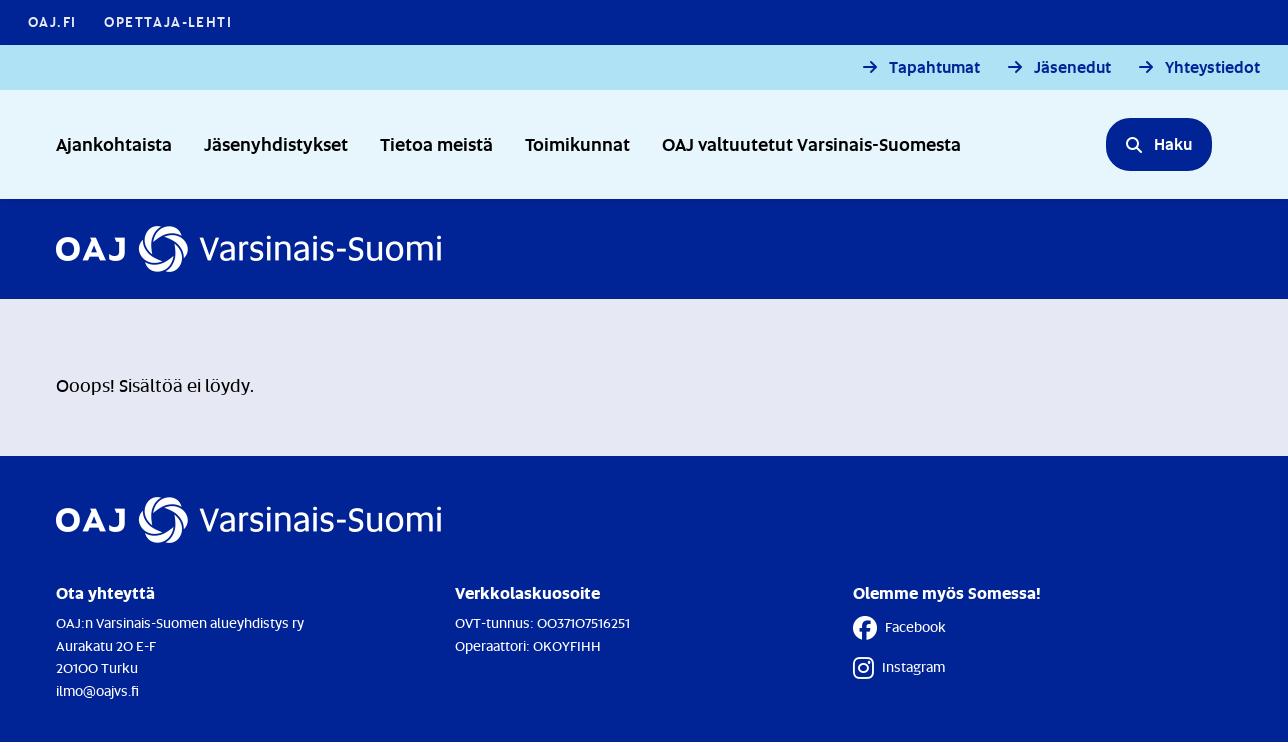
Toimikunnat (577, 143)
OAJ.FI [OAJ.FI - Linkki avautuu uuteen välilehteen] (52, 21)
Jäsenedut (1072, 67)
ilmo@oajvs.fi (97, 690)
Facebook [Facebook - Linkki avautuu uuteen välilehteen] (899, 628)
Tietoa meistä (436, 143)
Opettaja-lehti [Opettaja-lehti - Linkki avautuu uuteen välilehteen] (168, 21)
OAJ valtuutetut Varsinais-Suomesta (811, 143)
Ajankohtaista (114, 143)
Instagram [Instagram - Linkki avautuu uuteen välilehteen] (899, 668)
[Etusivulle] (248, 249)
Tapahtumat (934, 67)
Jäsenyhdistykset (276, 143)
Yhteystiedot (1212, 67)
